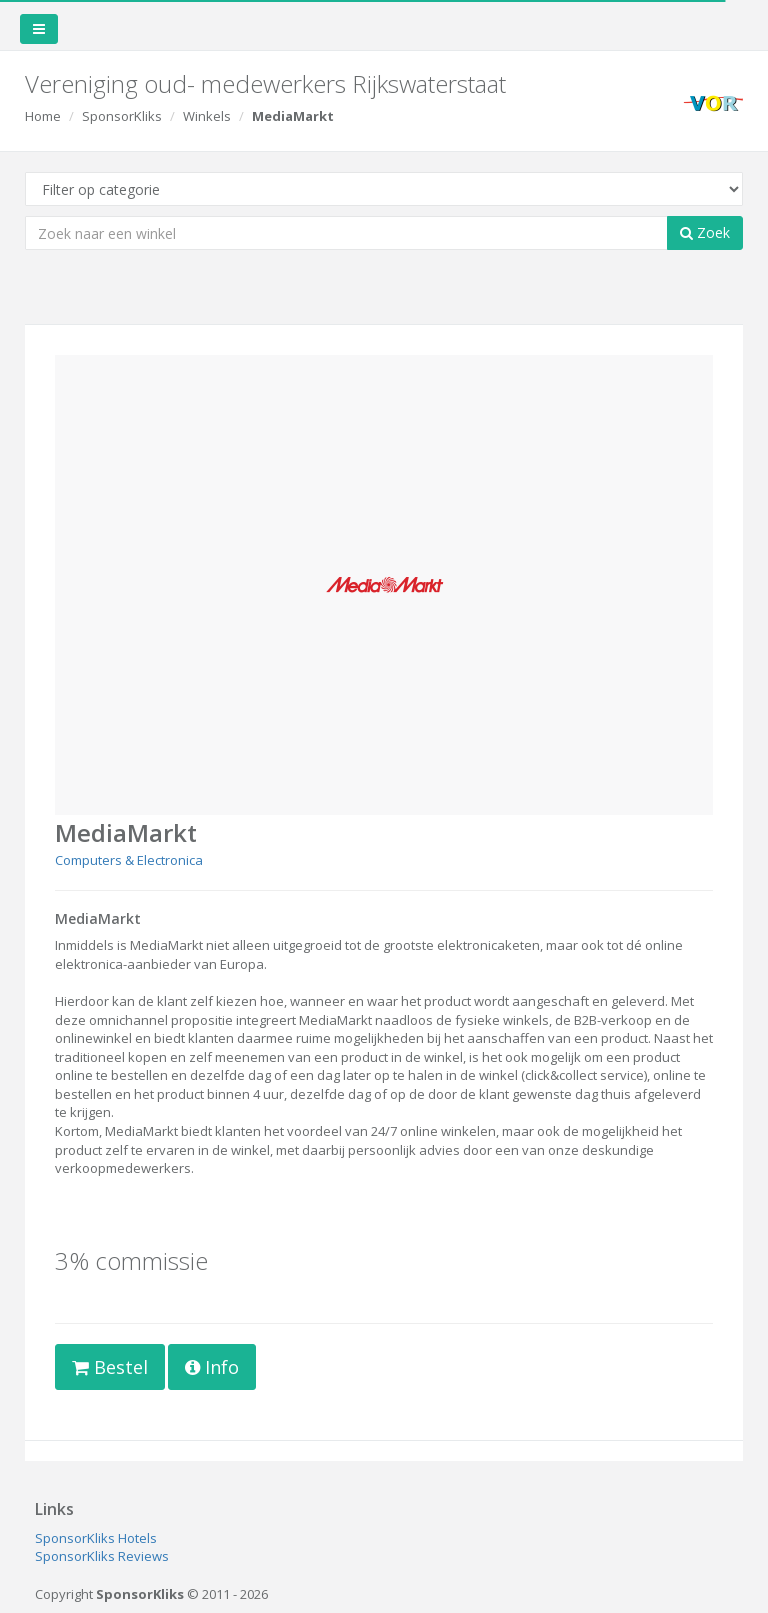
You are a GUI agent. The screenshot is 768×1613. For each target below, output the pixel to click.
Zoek (705, 232)
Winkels (207, 116)
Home (43, 116)
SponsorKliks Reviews (102, 1556)
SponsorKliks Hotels (96, 1538)
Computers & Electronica (129, 860)
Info (212, 1367)
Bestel (110, 1367)
